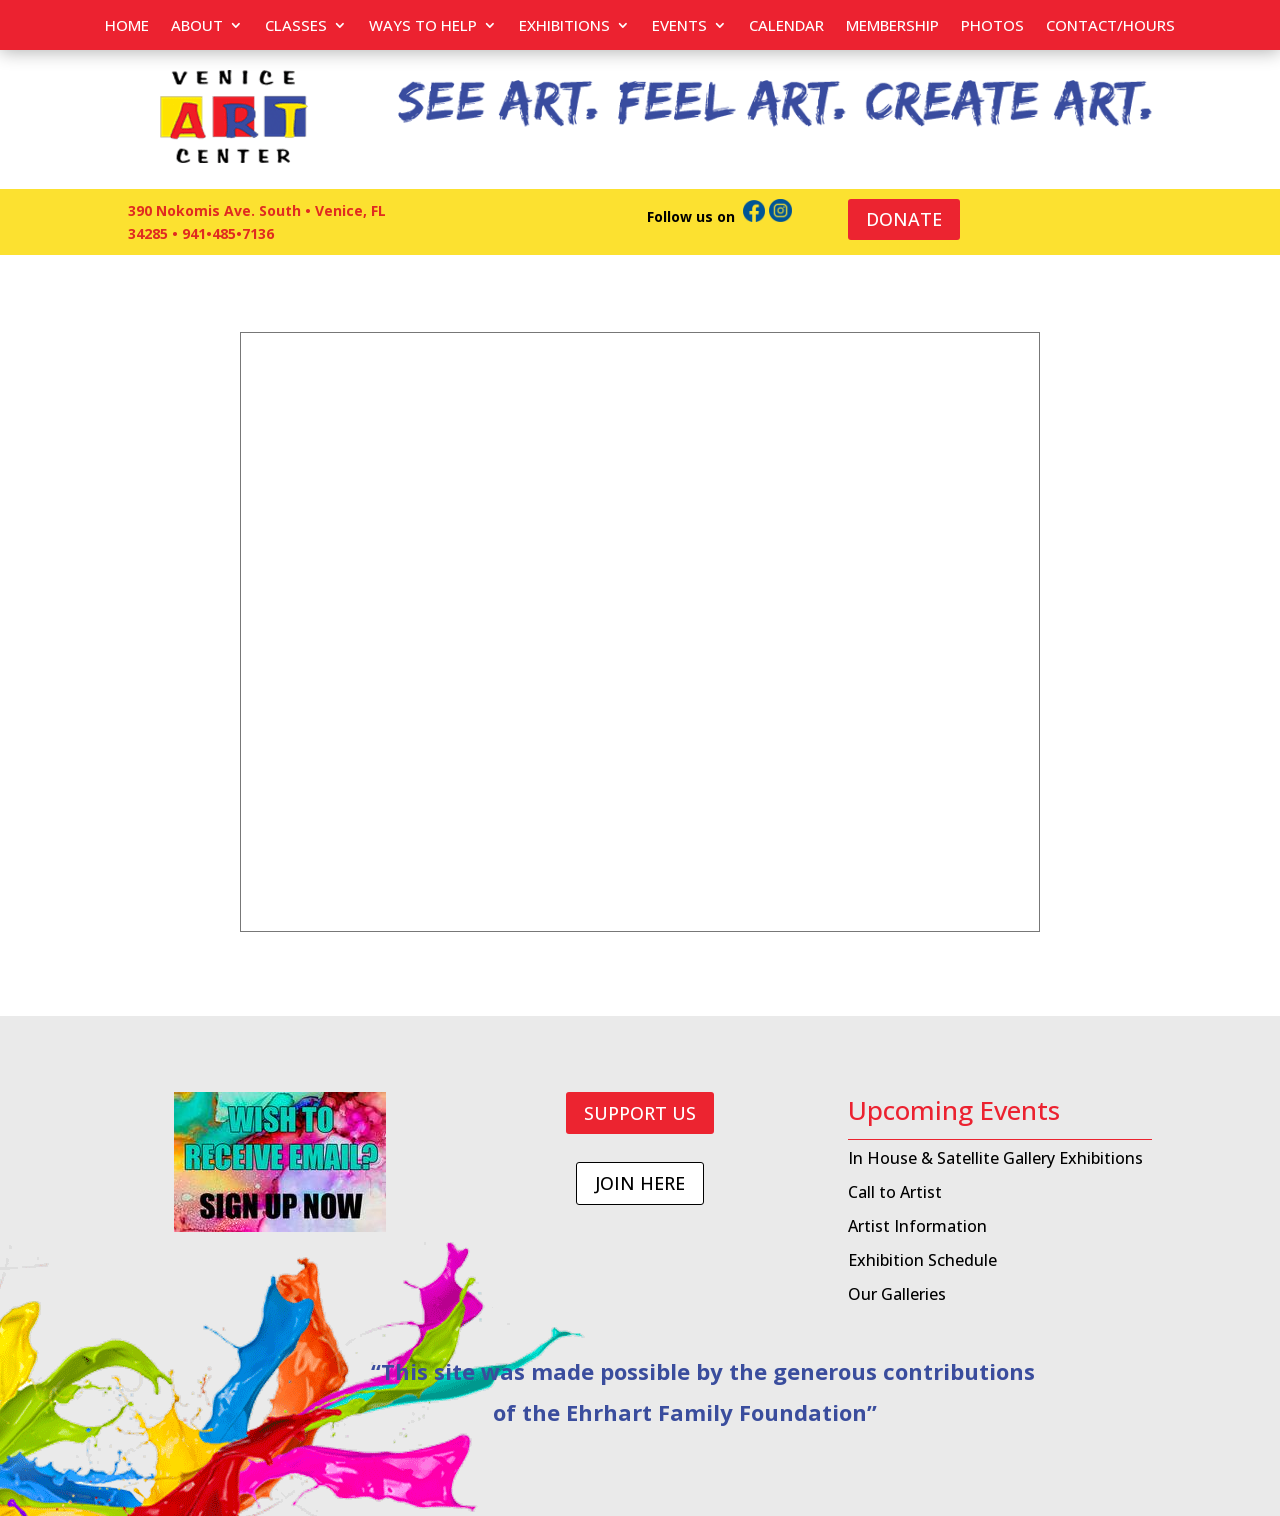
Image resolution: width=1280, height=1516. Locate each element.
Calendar (786, 26)
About (197, 26)
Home (127, 26)
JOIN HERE (640, 1183)
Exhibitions (564, 26)
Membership (892, 26)
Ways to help (423, 26)
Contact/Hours (1110, 26)
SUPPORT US (640, 1113)
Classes (296, 26)
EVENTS (679, 26)
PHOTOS (992, 26)
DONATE (904, 219)
